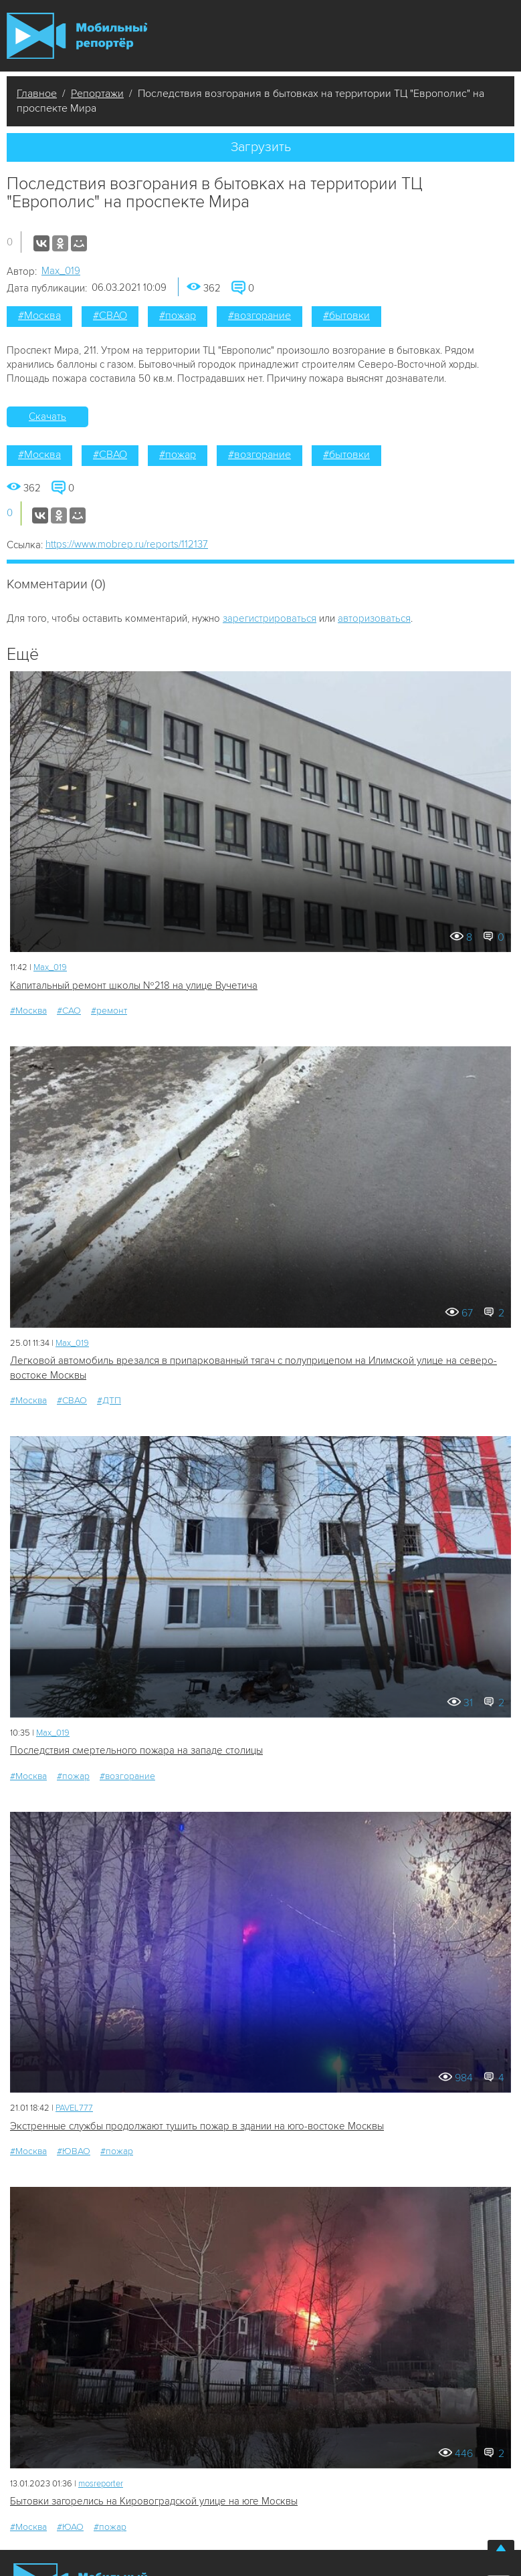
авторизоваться (374, 618)
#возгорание (259, 315)
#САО (69, 1010)
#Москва (39, 315)
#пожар (177, 315)
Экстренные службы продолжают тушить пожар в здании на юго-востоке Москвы (197, 2126)
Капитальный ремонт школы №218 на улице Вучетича (133, 985)
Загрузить (261, 147)
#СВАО (110, 315)
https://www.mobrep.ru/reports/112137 (126, 544)
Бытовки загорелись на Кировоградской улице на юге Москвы (154, 2501)
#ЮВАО (73, 2151)
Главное (37, 93)
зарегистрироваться (269, 618)
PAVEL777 (74, 2108)
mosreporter (100, 2483)
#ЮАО (70, 2527)
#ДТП (109, 1400)
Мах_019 (60, 271)
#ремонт (109, 1010)
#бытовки (346, 315)
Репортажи (97, 93)
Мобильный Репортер (77, 36)
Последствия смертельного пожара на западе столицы (136, 1750)
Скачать (47, 417)
